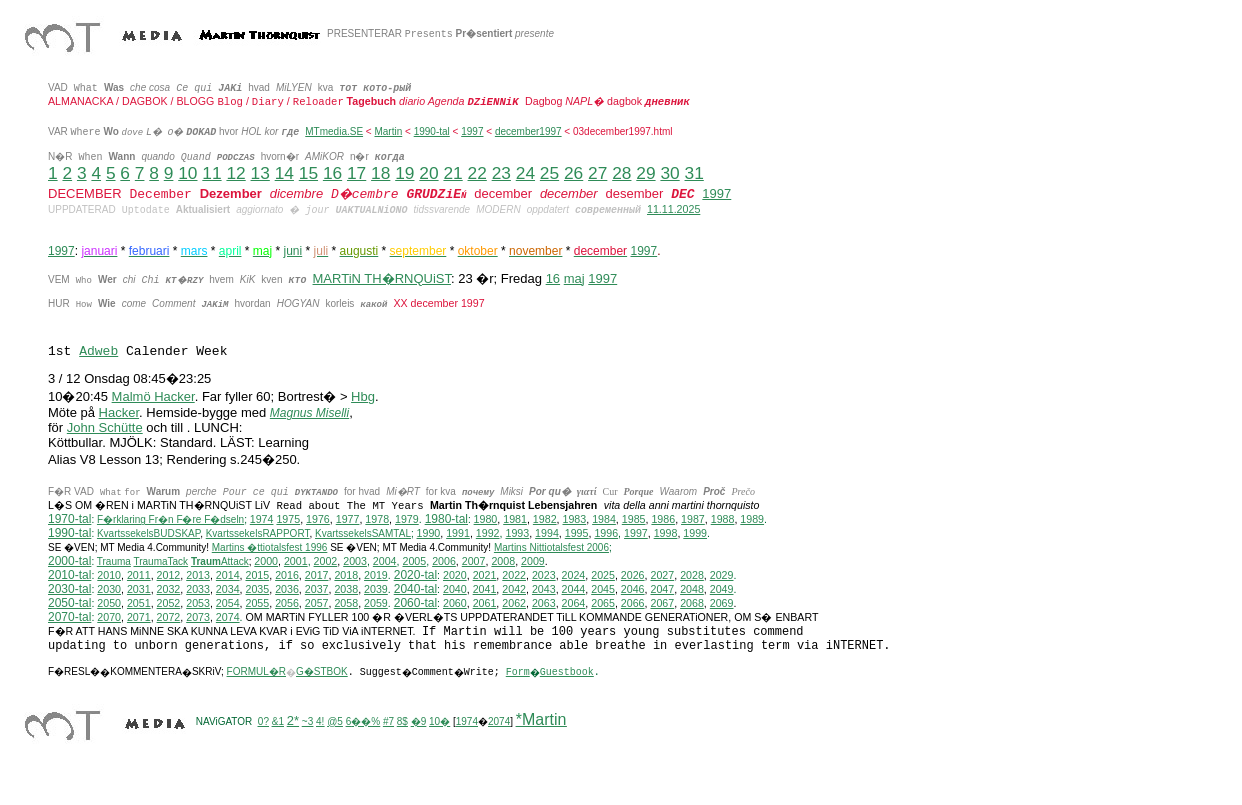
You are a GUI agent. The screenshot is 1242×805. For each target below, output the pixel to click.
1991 (458, 533)
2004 (385, 561)
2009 (533, 561)
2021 (485, 575)
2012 (169, 575)
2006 (444, 561)
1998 (666, 533)
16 (332, 173)
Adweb (98, 351)
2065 (603, 603)
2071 (139, 617)
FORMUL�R (256, 671)
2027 (662, 575)
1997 (472, 131)
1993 (517, 533)
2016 (287, 575)
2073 (198, 617)
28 (621, 173)
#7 (388, 721)
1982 (545, 519)
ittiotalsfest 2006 (551, 547)
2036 (287, 589)
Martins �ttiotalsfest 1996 (270, 547)
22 (477, 173)
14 (284, 173)
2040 (455, 589)
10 (187, 173)
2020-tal (415, 575)
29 (645, 173)
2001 (296, 561)
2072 (169, 617)
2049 (722, 589)
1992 (488, 533)
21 (452, 173)
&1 (278, 721)
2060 (455, 603)
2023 (544, 575)
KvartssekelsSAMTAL (363, 533)
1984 (604, 519)
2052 (169, 603)
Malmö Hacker (153, 396)
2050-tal (69, 603)
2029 (722, 575)
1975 (288, 519)
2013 (198, 575)
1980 (486, 519)
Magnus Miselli (309, 413)
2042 (514, 589)
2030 (109, 589)
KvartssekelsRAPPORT (258, 533)
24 (525, 173)
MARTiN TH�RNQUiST (382, 278)
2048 (692, 589)
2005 (414, 561)
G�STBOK (322, 671)
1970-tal (69, 519)
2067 (662, 603)
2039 (376, 589)
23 (501, 173)
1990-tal (432, 131)
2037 (317, 589)
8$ (402, 721)
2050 (109, 603)
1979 (407, 519)
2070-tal (69, 617)
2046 (633, 589)
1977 (348, 519)
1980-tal (446, 519)
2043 (544, 589)
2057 (317, 603)
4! (320, 721)
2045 (603, 589)
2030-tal (69, 589)
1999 (695, 533)
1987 (693, 519)
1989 (752, 519)
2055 (258, 603)
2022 (514, 575)
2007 (474, 561)
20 (428, 173)
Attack (220, 561)
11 (211, 173)
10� (439, 721)
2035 (258, 589)
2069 (722, 603)
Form (518, 672)
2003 (355, 561)
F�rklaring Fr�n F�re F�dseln (170, 519)
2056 (287, 603)
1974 (262, 519)
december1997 (528, 131)
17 (356, 173)
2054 (228, 603)
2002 (326, 561)
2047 (662, 589)
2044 (574, 589)
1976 (318, 519)
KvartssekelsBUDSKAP (148, 533)
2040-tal (415, 589)
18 (380, 173)
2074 (228, 617)
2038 (346, 589)
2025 (603, 575)
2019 (376, 575)
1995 (577, 533)
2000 (266, 561)
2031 (139, 589)
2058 (346, 603)
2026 (633, 575)
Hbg (363, 396)
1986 (663, 519)
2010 (109, 575)
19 (404, 173)
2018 (346, 575)
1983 (575, 519)
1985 (634, 519)
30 (669, 173)
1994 (547, 533)
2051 (139, 603)
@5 (335, 721)
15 (308, 173)
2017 (317, 575)
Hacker (119, 412)
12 (235, 173)
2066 (633, 603)
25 (549, 173)
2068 (692, 603)
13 (260, 173)
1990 (429, 533)
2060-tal (415, 603)
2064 (574, 603)
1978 (377, 519)
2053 (198, 603)
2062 (514, 603)
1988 (723, 519)
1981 (515, 519)
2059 (376, 603)
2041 (485, 589)
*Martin (541, 719)
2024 (574, 575)
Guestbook (567, 672)
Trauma (114, 561)
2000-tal (69, 561)
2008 (503, 561)
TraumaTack (160, 561)
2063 (544, 603)
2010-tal (69, 575)
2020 (455, 575)
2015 (258, 575)
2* (293, 720)
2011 (139, 575)
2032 (169, 589)
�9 (419, 721)
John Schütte (105, 427)
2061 (485, 603)
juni (293, 251)
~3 (307, 721)
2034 (228, 589)
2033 (198, 589)
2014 (228, 575)
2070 (109, 617)
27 (597, 173)
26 (573, 173)
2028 (692, 575)
